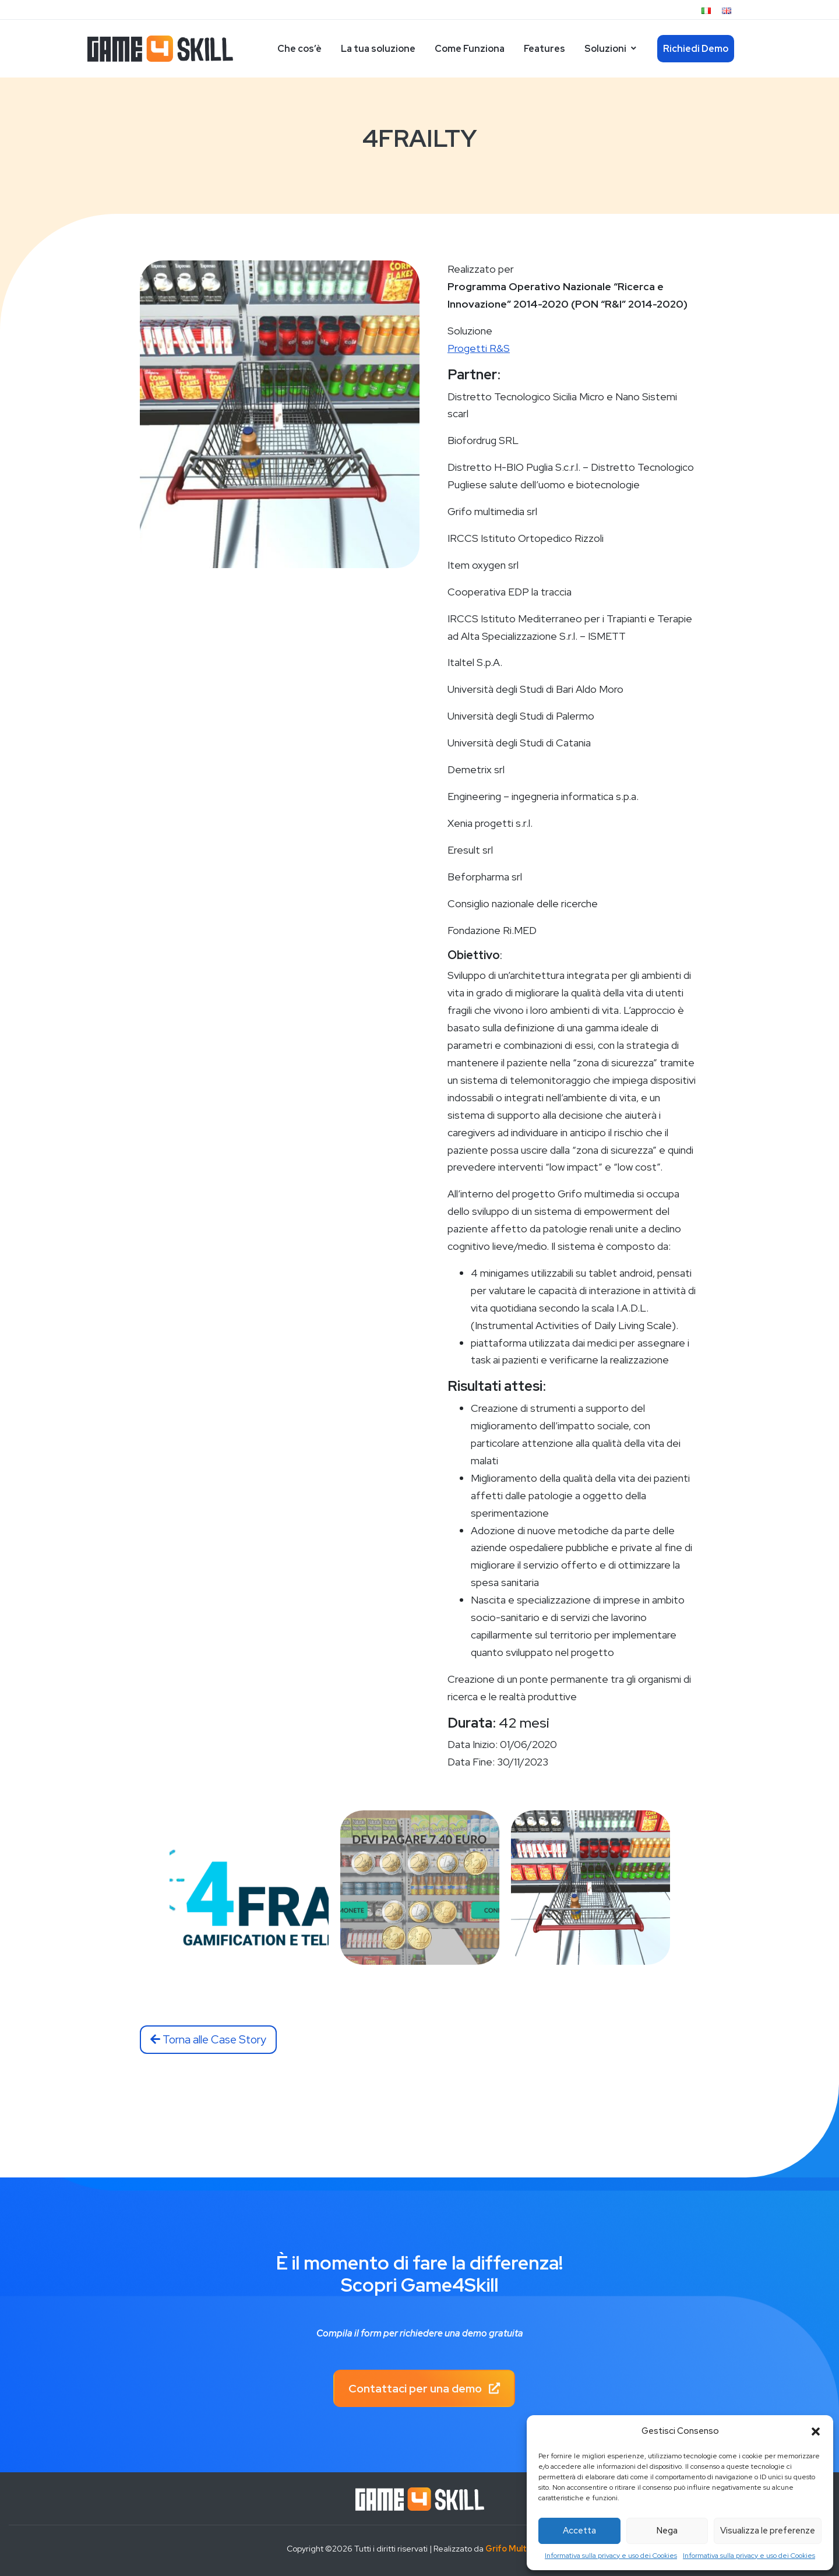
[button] (816, 2431)
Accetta (579, 2530)
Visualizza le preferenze (767, 2530)
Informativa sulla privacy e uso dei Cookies (611, 2555)
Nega (667, 2530)
